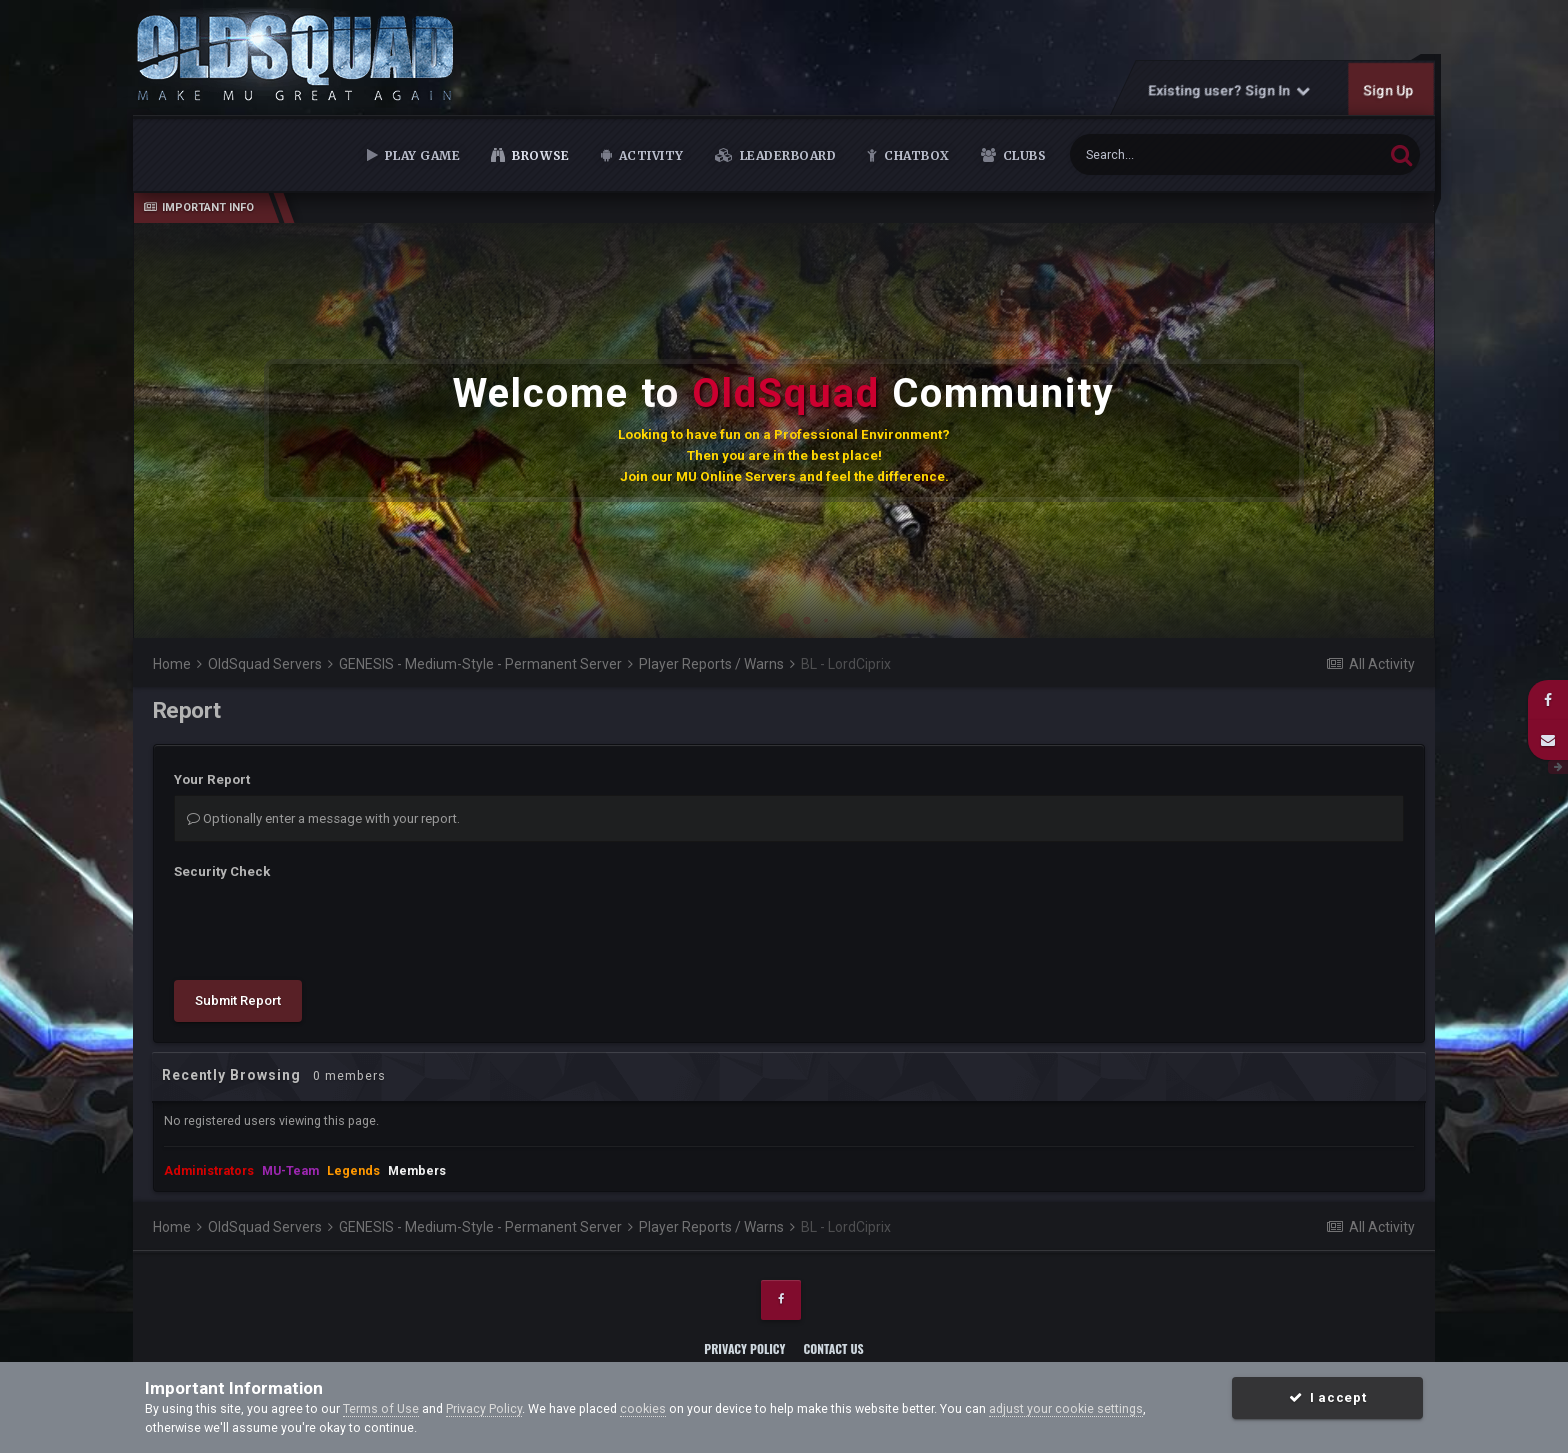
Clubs (1022, 155)
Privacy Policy (744, 1348)
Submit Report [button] (238, 1000)
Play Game (420, 155)
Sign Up (1389, 90)
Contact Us (833, 1348)
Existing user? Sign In (1230, 90)
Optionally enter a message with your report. (323, 818)
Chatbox (915, 155)
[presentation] (326, 926)
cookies (643, 1408)
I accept (1327, 1397)
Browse (539, 155)
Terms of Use (381, 1408)
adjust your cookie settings (1066, 1408)
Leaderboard (786, 155)
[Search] (1178, 154)
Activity (649, 155)
